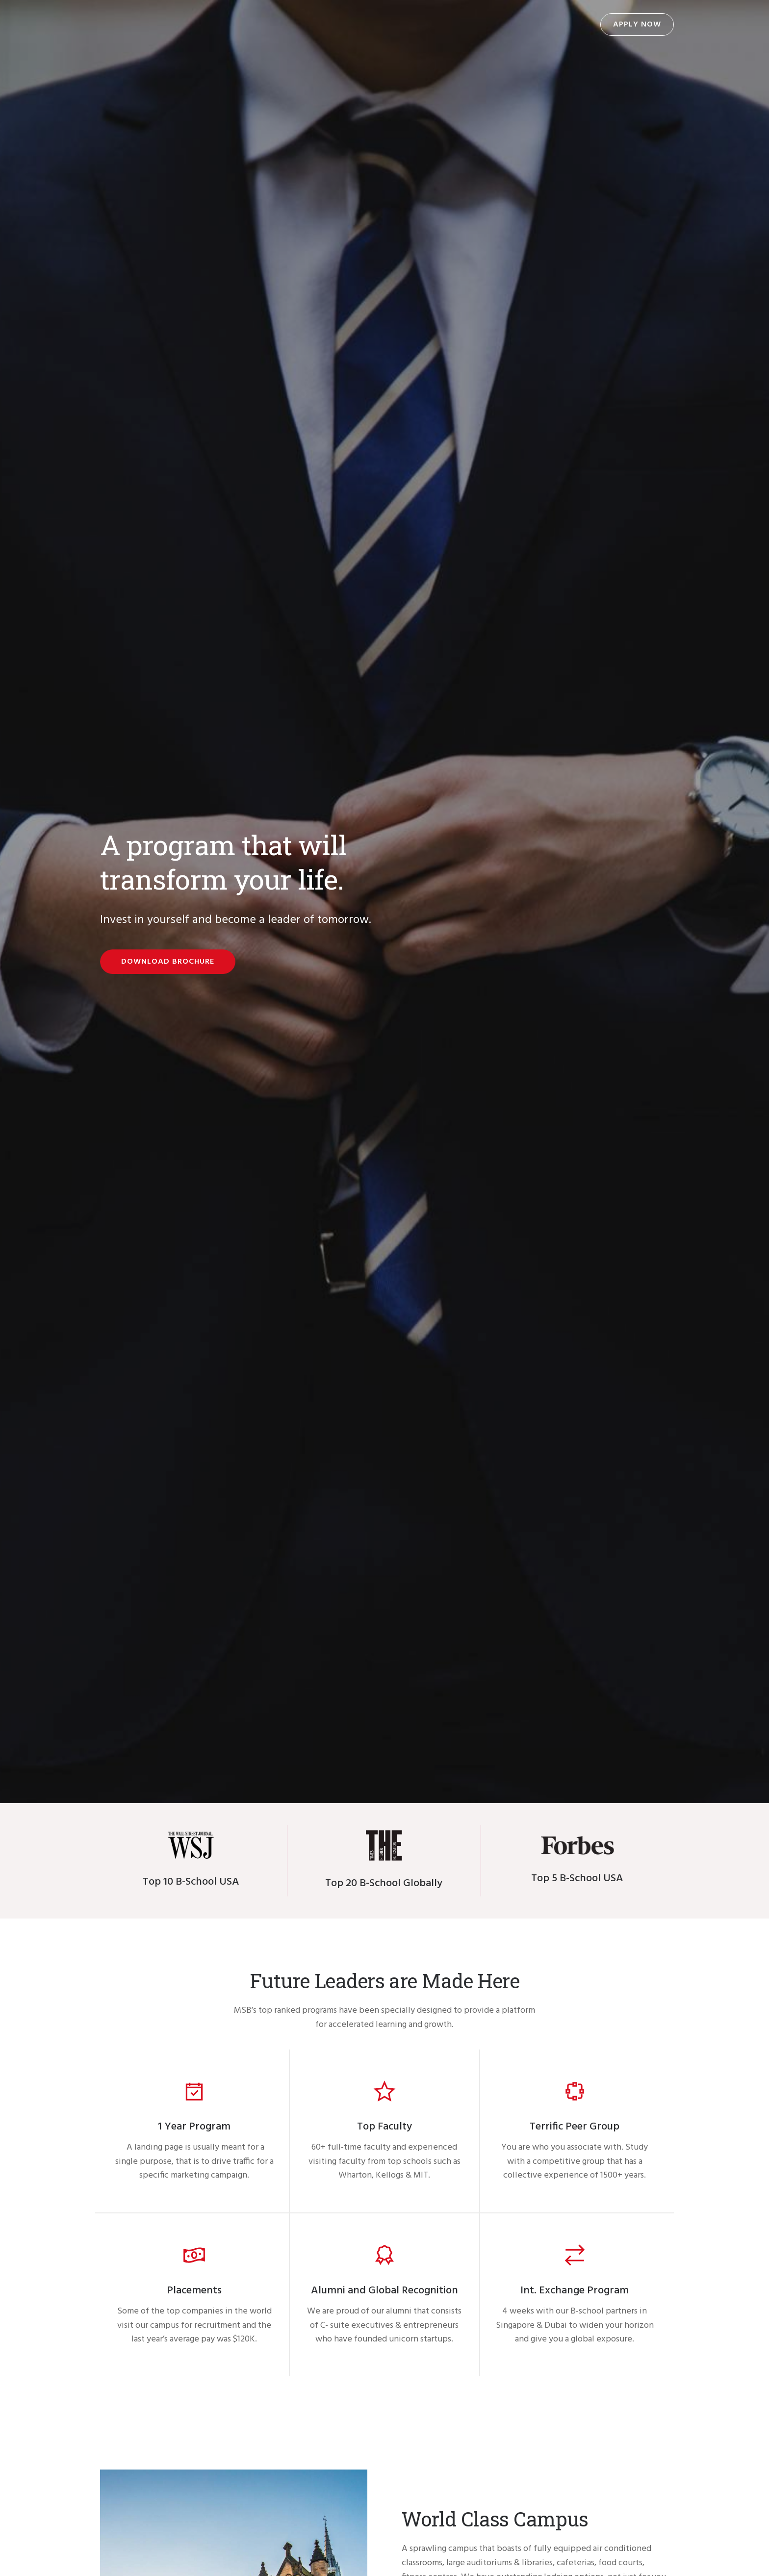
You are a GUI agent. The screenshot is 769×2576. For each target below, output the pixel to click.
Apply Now (637, 24)
